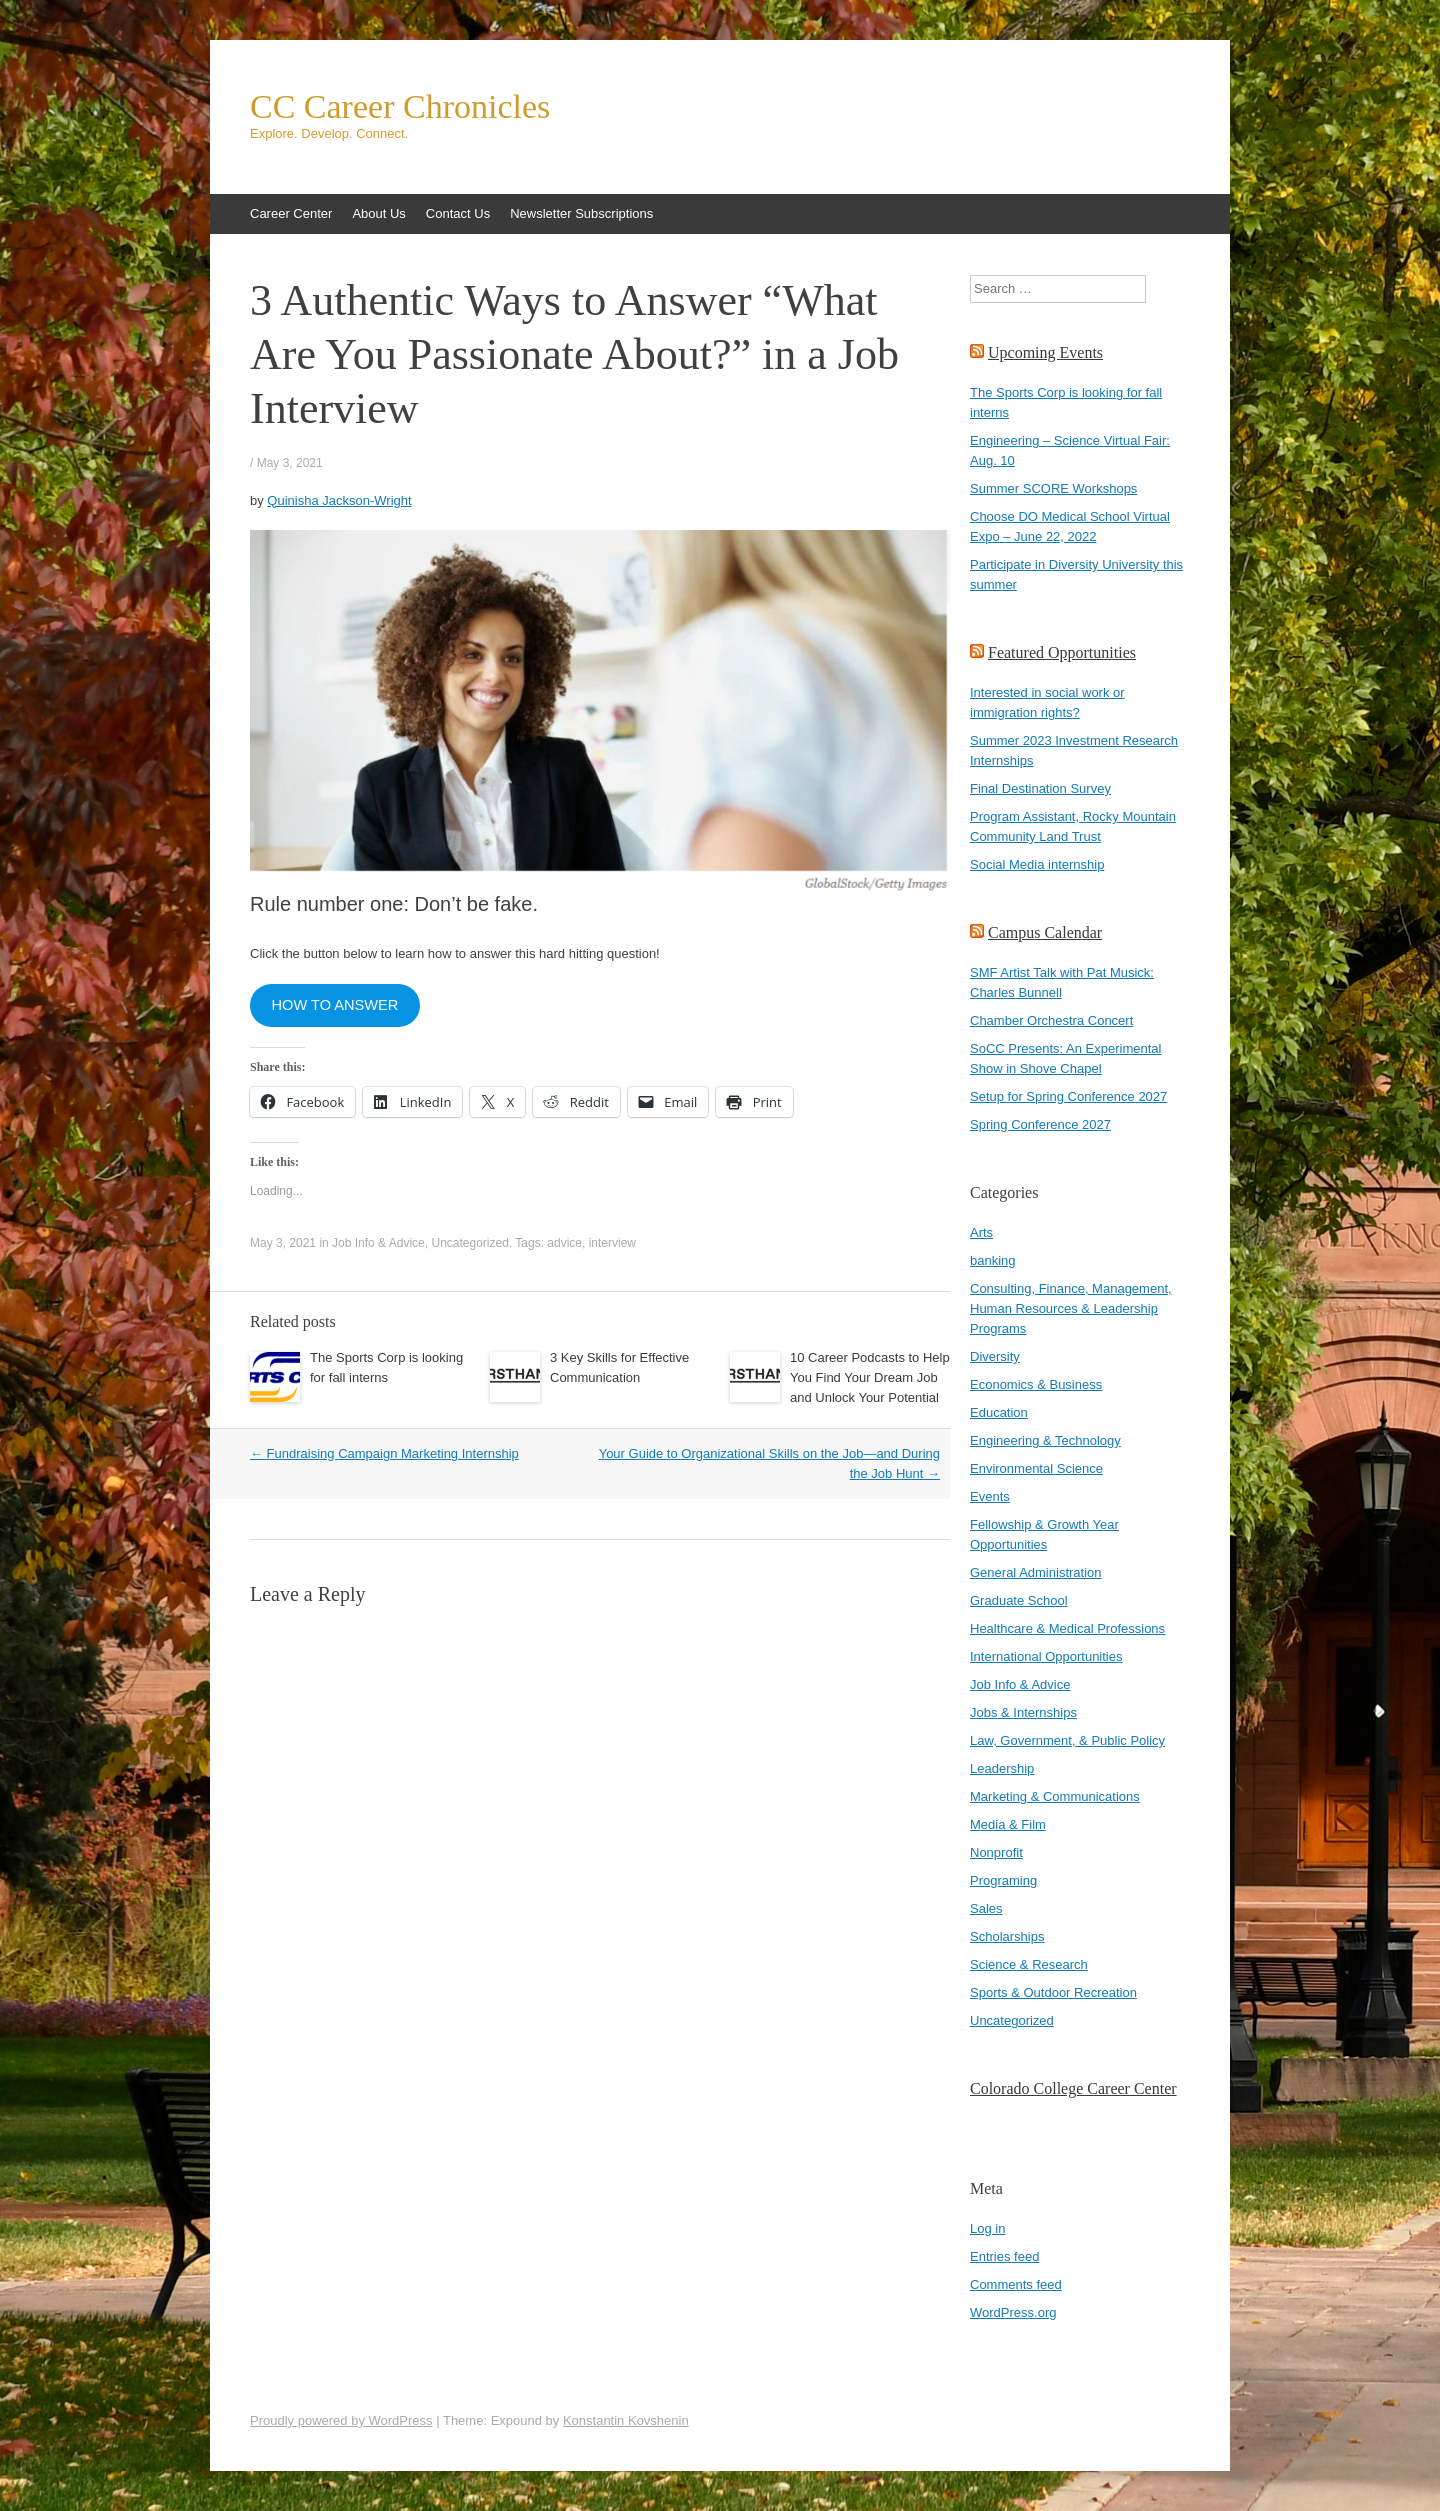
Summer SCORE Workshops (1053, 488)
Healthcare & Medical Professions (1067, 1628)
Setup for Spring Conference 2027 (1068, 1096)
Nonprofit (996, 1852)
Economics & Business (1036, 1384)
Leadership (1002, 1768)
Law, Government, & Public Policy (1067, 1740)
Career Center (291, 213)
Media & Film (1008, 1824)
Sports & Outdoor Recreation (1053, 1992)
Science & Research (1029, 1964)
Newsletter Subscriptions (581, 213)
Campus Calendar (1045, 932)
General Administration (1036, 1572)
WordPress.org (1013, 2312)
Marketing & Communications (1055, 1796)
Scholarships (1007, 1936)
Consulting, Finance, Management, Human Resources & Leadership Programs (1071, 1308)
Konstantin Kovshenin (626, 2420)
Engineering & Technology (1045, 1440)
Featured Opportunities (1062, 652)
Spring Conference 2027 (1040, 1124)
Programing (1003, 1880)
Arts (981, 1232)
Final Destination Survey (1040, 788)
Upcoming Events (1045, 352)
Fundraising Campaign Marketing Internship (384, 1453)
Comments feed (1016, 2284)
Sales (986, 1908)
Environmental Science (1036, 1468)
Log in (987, 2228)
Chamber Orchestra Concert (1051, 1020)
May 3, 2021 (290, 463)
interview (612, 1243)
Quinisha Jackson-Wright (339, 500)
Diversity (995, 1356)
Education (999, 1412)
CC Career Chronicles (400, 107)
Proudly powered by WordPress (341, 2420)
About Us (378, 213)
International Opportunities (1046, 1656)
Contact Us (458, 213)
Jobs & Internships (1023, 1712)
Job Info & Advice (378, 1243)
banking (993, 1260)
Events (990, 1496)
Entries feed (1004, 2256)
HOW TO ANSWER (334, 1005)
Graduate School (1019, 1600)
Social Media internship (1037, 864)
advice (564, 1243)
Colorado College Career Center (1073, 2088)
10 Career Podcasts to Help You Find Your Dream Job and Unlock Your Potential (870, 1377)
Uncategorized (469, 1243)
